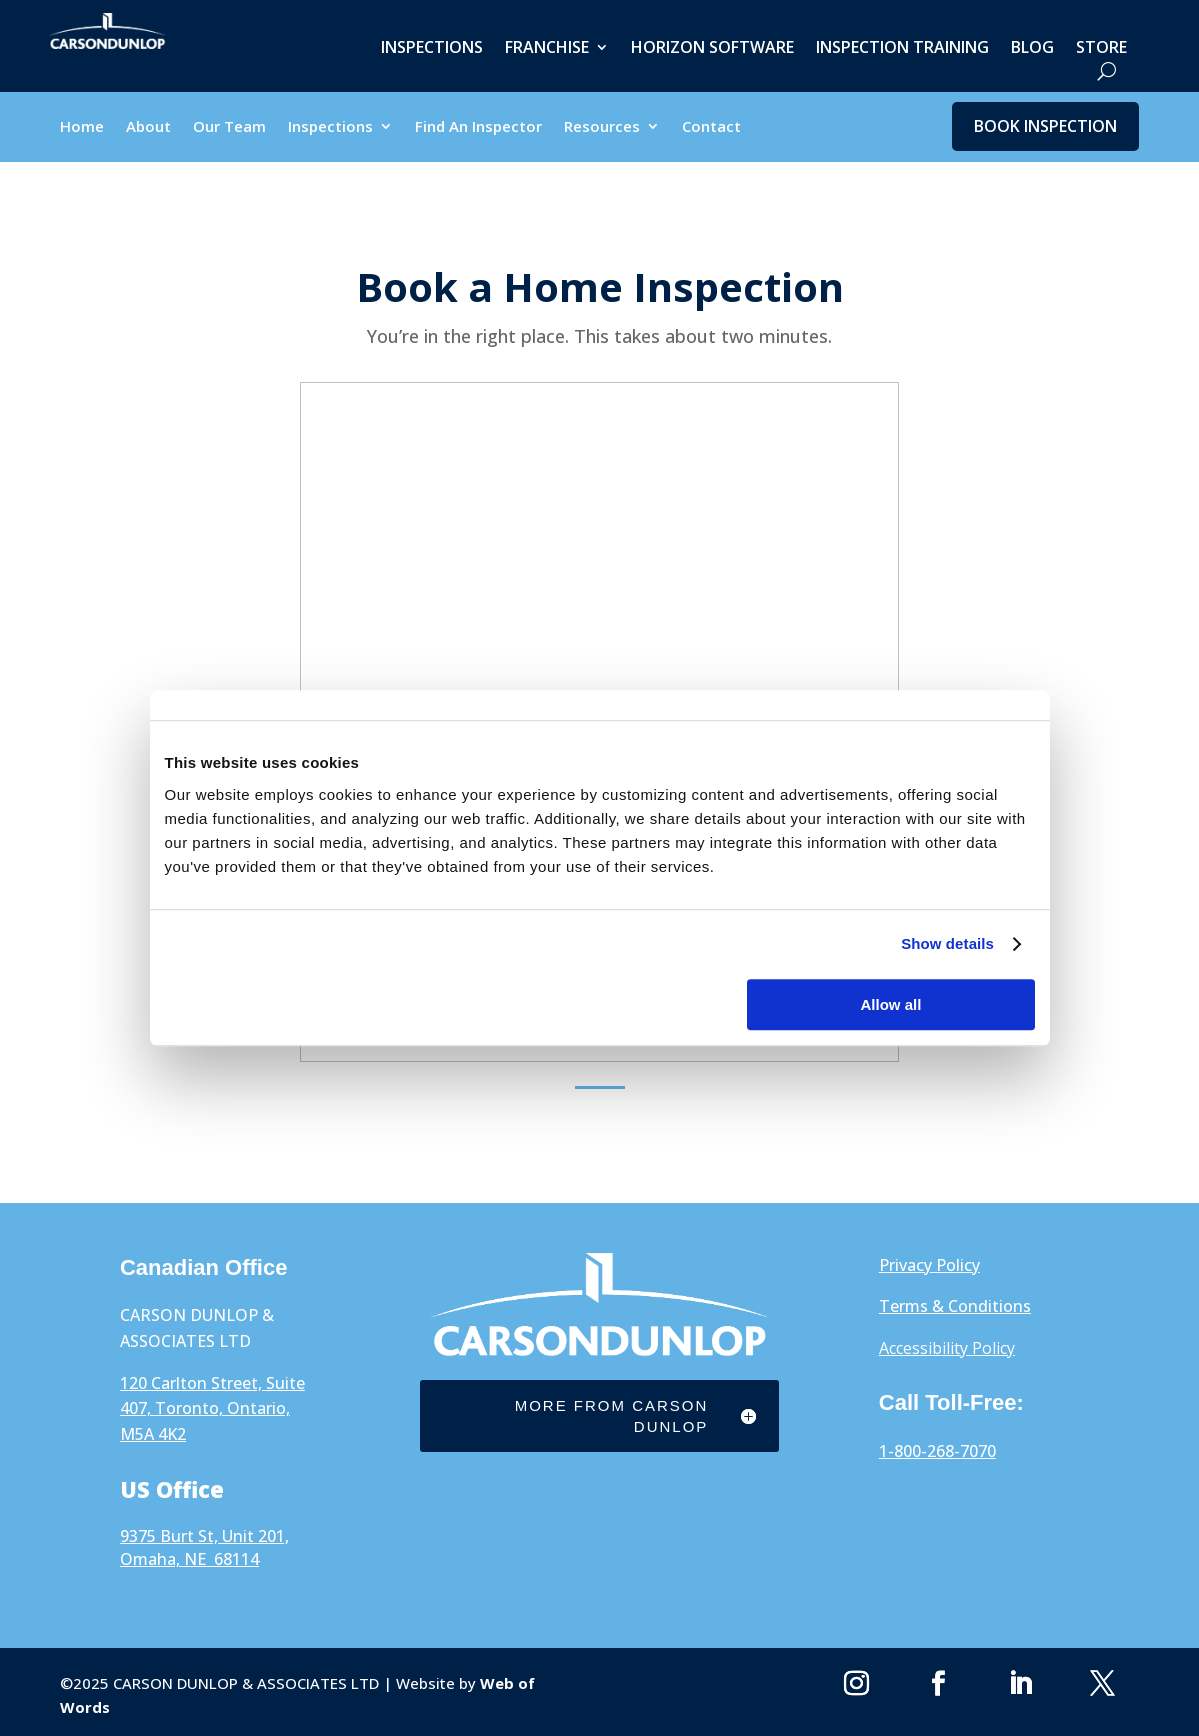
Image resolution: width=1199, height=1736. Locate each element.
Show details (947, 943)
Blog (1032, 49)
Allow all (891, 1004)
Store (1101, 49)
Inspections (432, 49)
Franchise (547, 49)
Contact (711, 127)
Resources (602, 127)
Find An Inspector (478, 127)
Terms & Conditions (955, 1306)
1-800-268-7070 (937, 1451)
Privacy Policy (929, 1265)
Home (82, 127)
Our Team (229, 127)
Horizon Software (712, 49)
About (148, 127)
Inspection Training (902, 49)
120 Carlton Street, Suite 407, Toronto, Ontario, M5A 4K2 (212, 1408)
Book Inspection (1045, 126)
